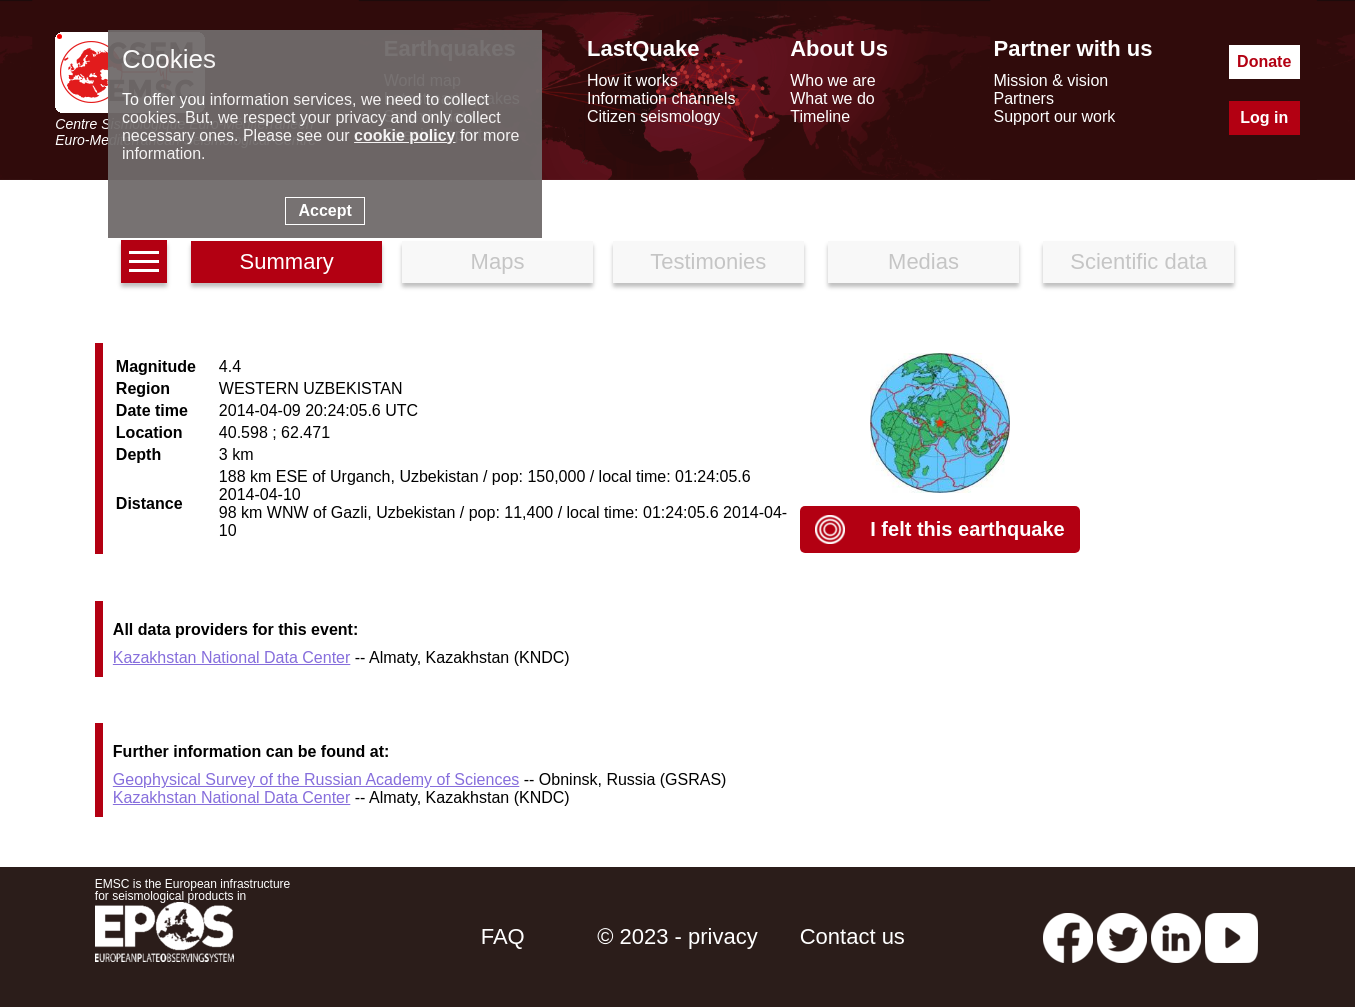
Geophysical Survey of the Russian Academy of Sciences (316, 779)
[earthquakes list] (144, 261)
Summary (287, 261)
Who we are (832, 80)
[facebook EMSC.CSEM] (1068, 936)
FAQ (503, 936)
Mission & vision (1050, 80)
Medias (923, 261)
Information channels (661, 98)
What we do (832, 98)
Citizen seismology (653, 116)
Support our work (1054, 116)
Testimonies (708, 261)
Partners (1023, 98)
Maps (498, 261)
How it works (632, 80)
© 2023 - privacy (677, 936)
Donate (1264, 61)
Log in (1264, 117)
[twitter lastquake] (1122, 936)
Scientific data (1138, 261)
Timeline (820, 116)
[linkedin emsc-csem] (1176, 936)
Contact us (852, 936)
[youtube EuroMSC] (1231, 936)
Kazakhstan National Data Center (231, 657)
